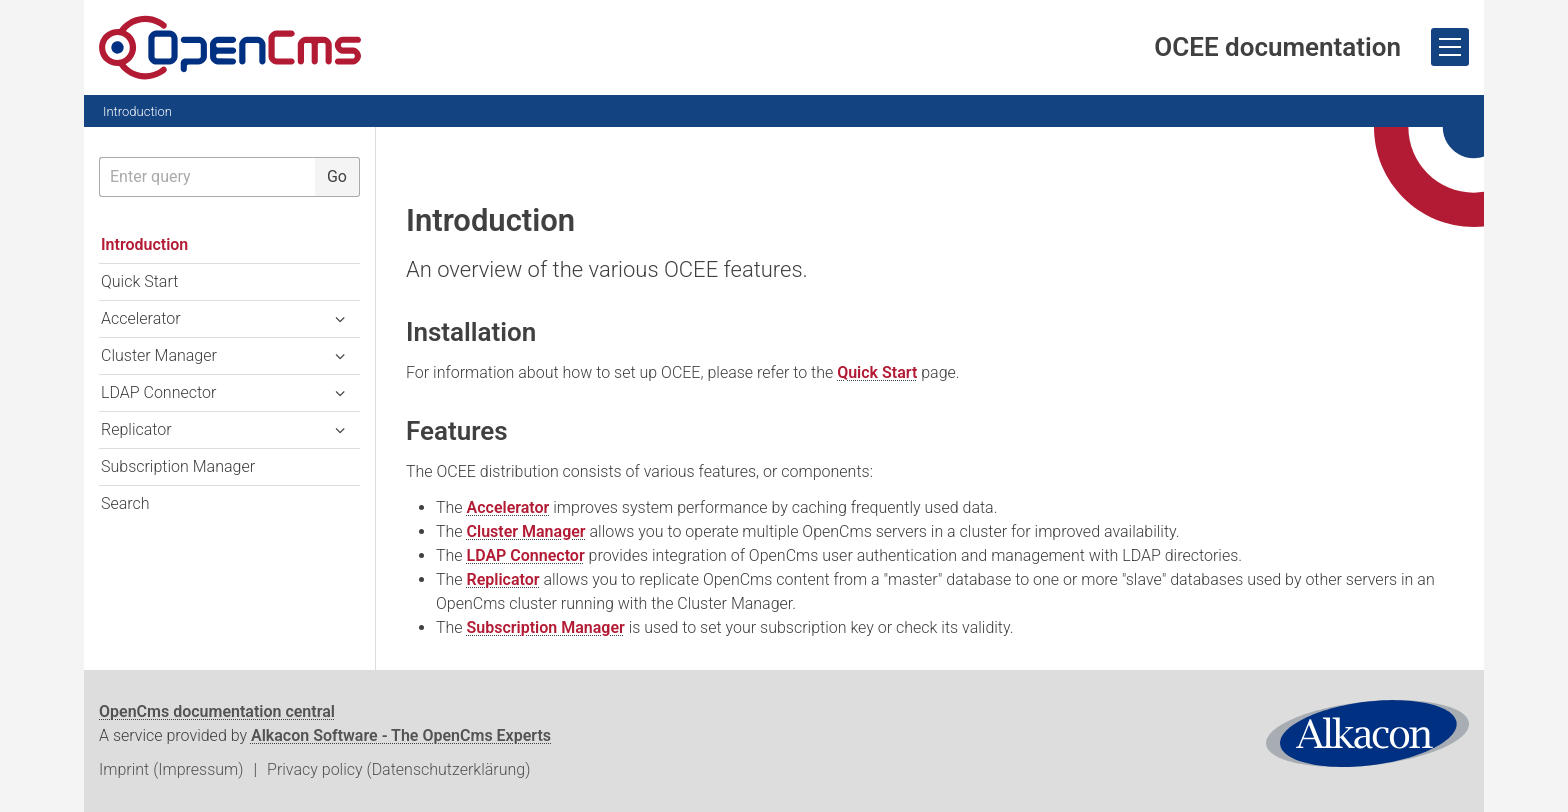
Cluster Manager (526, 531)
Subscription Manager (546, 627)
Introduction (137, 111)
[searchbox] (207, 177)
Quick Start (877, 372)
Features (457, 431)
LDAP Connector (526, 555)
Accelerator (508, 507)
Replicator (503, 579)
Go (337, 176)
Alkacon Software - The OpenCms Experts (401, 735)
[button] (340, 319)
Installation (471, 332)
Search (125, 503)
